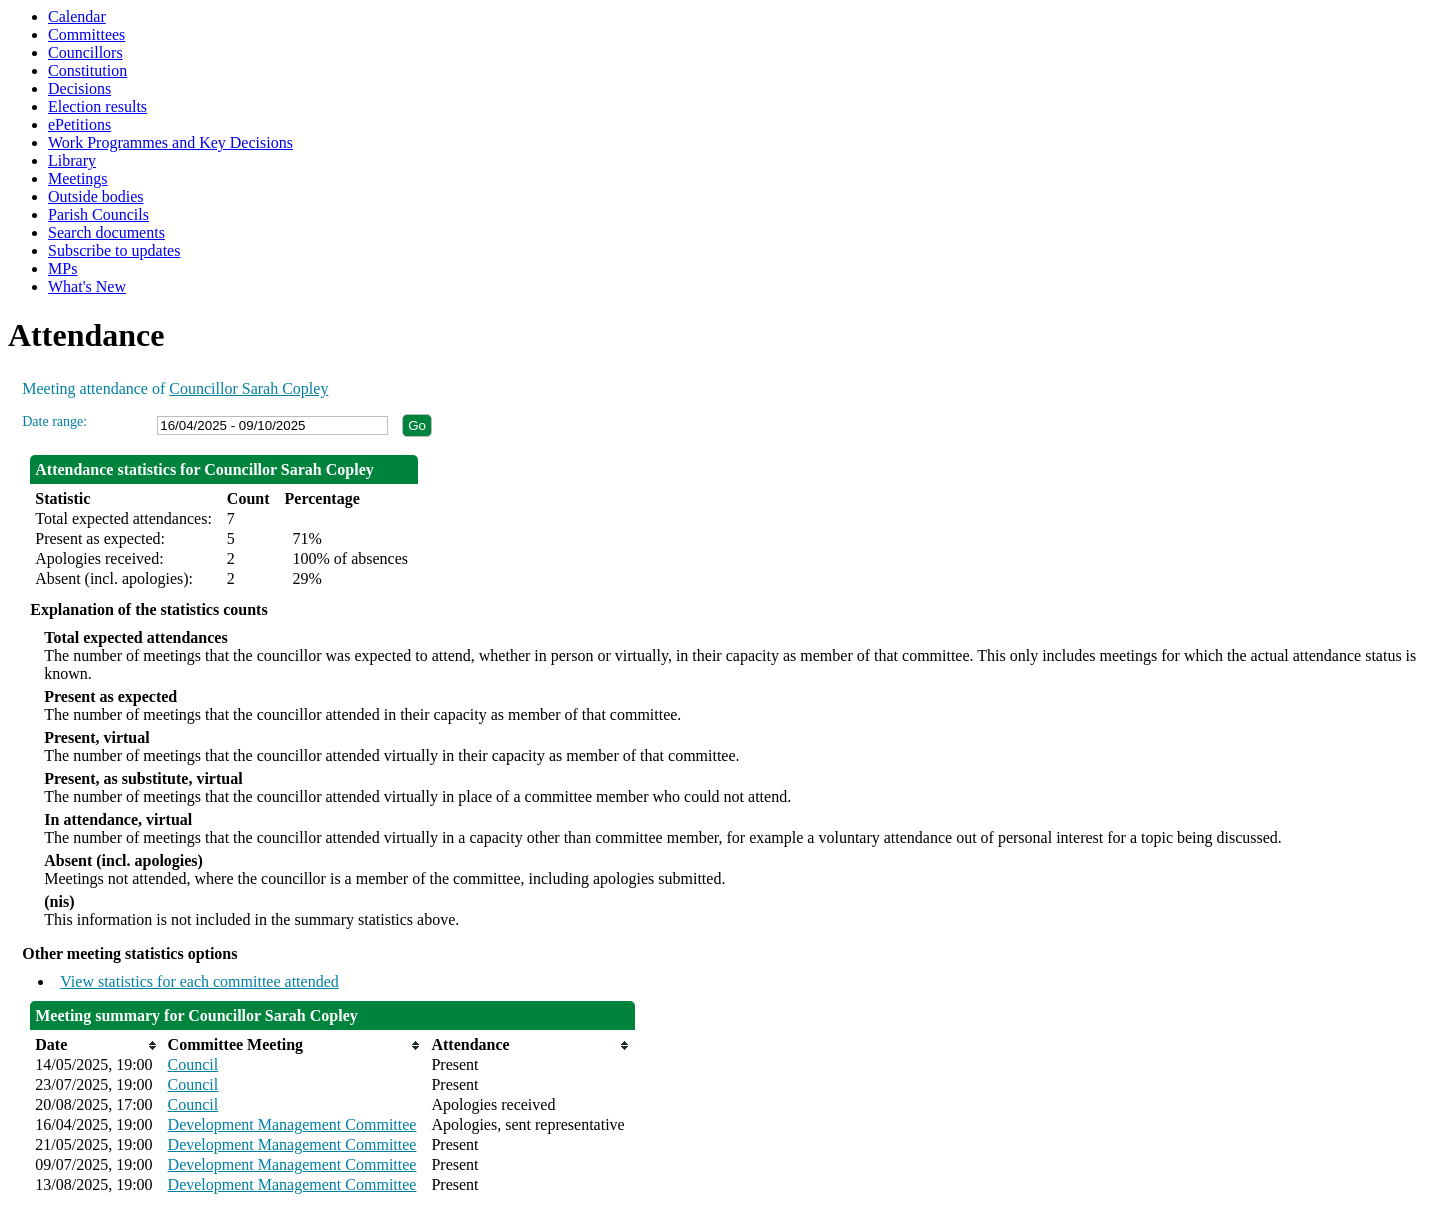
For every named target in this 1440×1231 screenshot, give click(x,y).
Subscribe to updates (114, 250)
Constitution (87, 70)
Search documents (106, 232)
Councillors (85, 52)
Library (72, 160)
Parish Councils (98, 214)
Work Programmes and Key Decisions (170, 142)
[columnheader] (96, 1045)
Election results (97, 106)
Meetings (78, 178)
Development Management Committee (292, 1124)
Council (193, 1064)
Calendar (77, 16)
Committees (86, 34)
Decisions (79, 88)
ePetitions (79, 124)
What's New (87, 286)
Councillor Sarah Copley (248, 388)
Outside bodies (96, 196)
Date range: (54, 421)
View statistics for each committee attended (199, 981)
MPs (62, 268)
